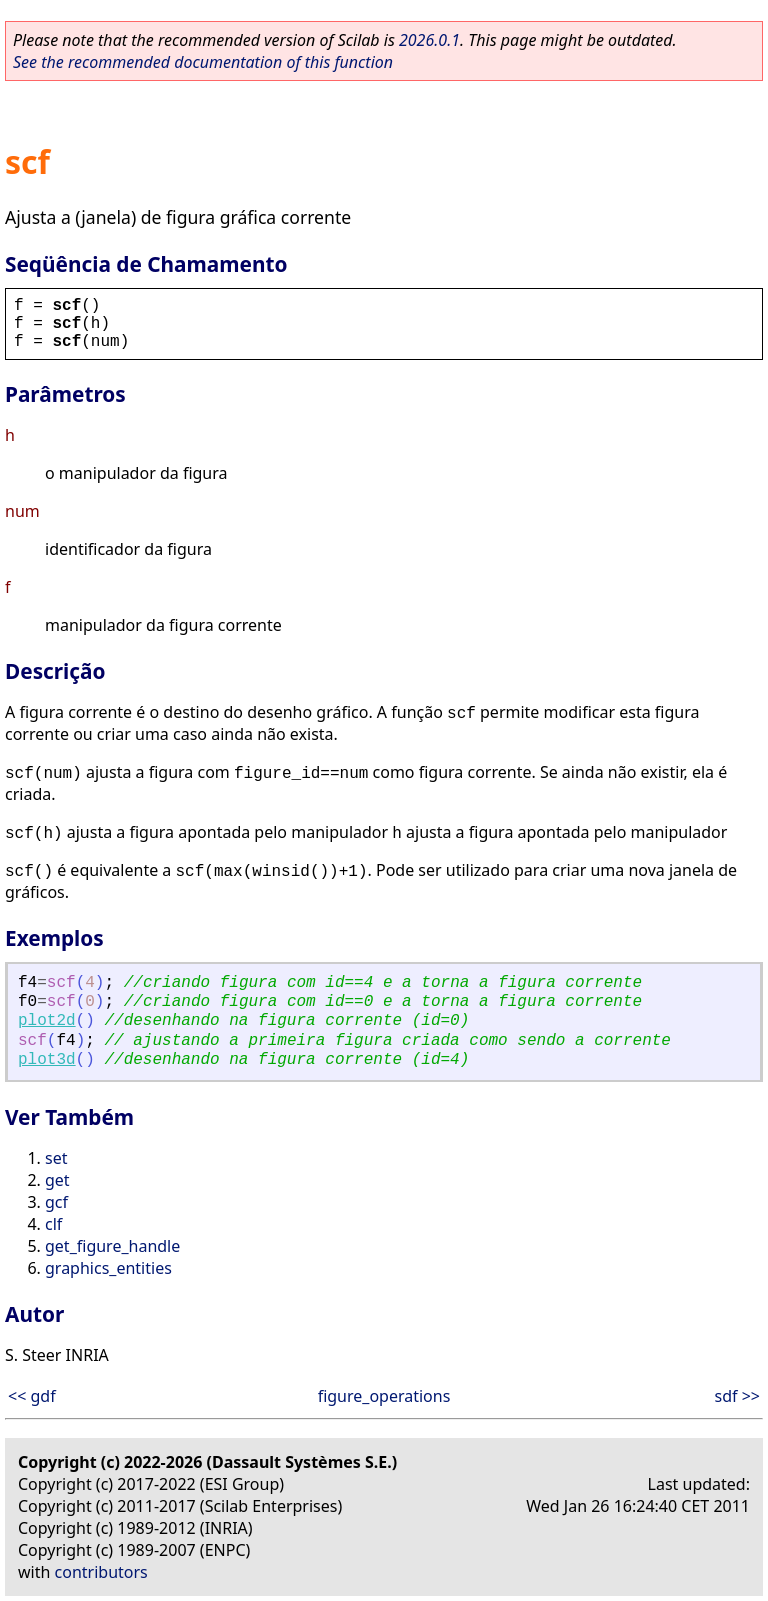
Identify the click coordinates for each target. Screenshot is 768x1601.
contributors (101, 1572)
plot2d (47, 1021)
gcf (56, 1202)
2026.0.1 (429, 40)
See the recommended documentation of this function (203, 62)
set (56, 1158)
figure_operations (384, 1396)
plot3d (47, 1060)
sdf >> (737, 1396)
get (57, 1180)
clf (53, 1224)
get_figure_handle (112, 1246)
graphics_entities (108, 1268)
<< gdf (32, 1396)
